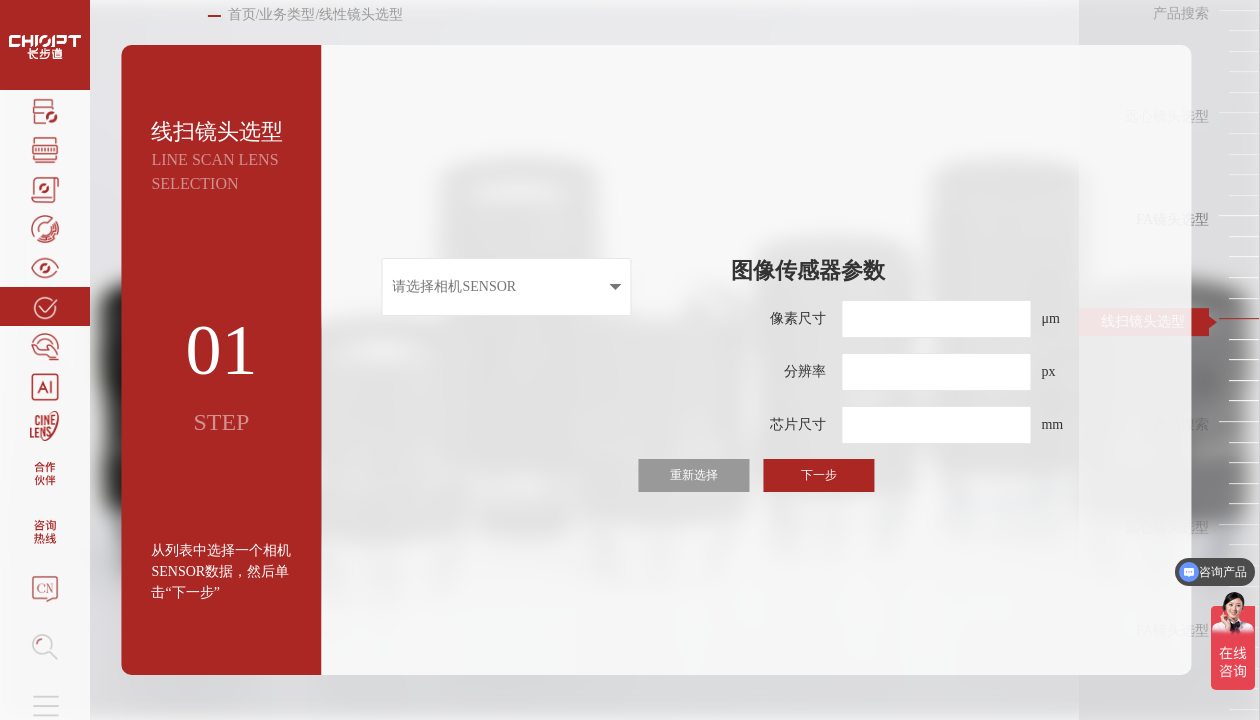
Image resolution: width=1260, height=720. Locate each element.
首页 (242, 14)
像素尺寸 (798, 318)
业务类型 (287, 14)
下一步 (819, 475)
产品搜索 (1181, 13)
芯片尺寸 (798, 424)
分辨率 (805, 371)
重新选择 (694, 475)
